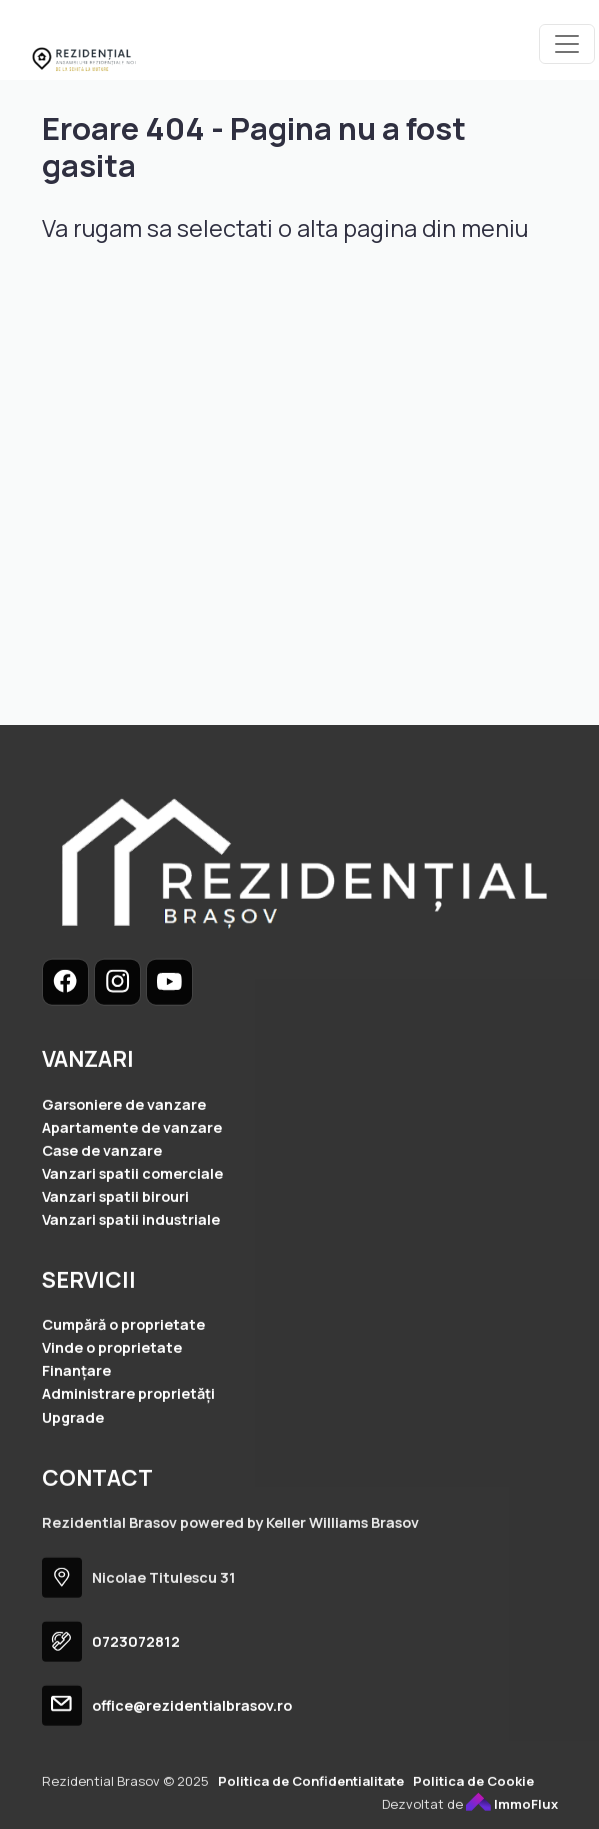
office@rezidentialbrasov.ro (192, 1753)
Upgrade (73, 1464)
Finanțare (76, 1418)
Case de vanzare (102, 1197)
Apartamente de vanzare (132, 1174)
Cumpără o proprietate (123, 1372)
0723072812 (136, 1689)
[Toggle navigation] (567, 44)
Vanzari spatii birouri (115, 1243)
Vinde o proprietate (112, 1395)
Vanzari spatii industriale (131, 1267)
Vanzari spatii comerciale (132, 1220)
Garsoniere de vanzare (124, 1151)
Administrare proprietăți (128, 1441)
